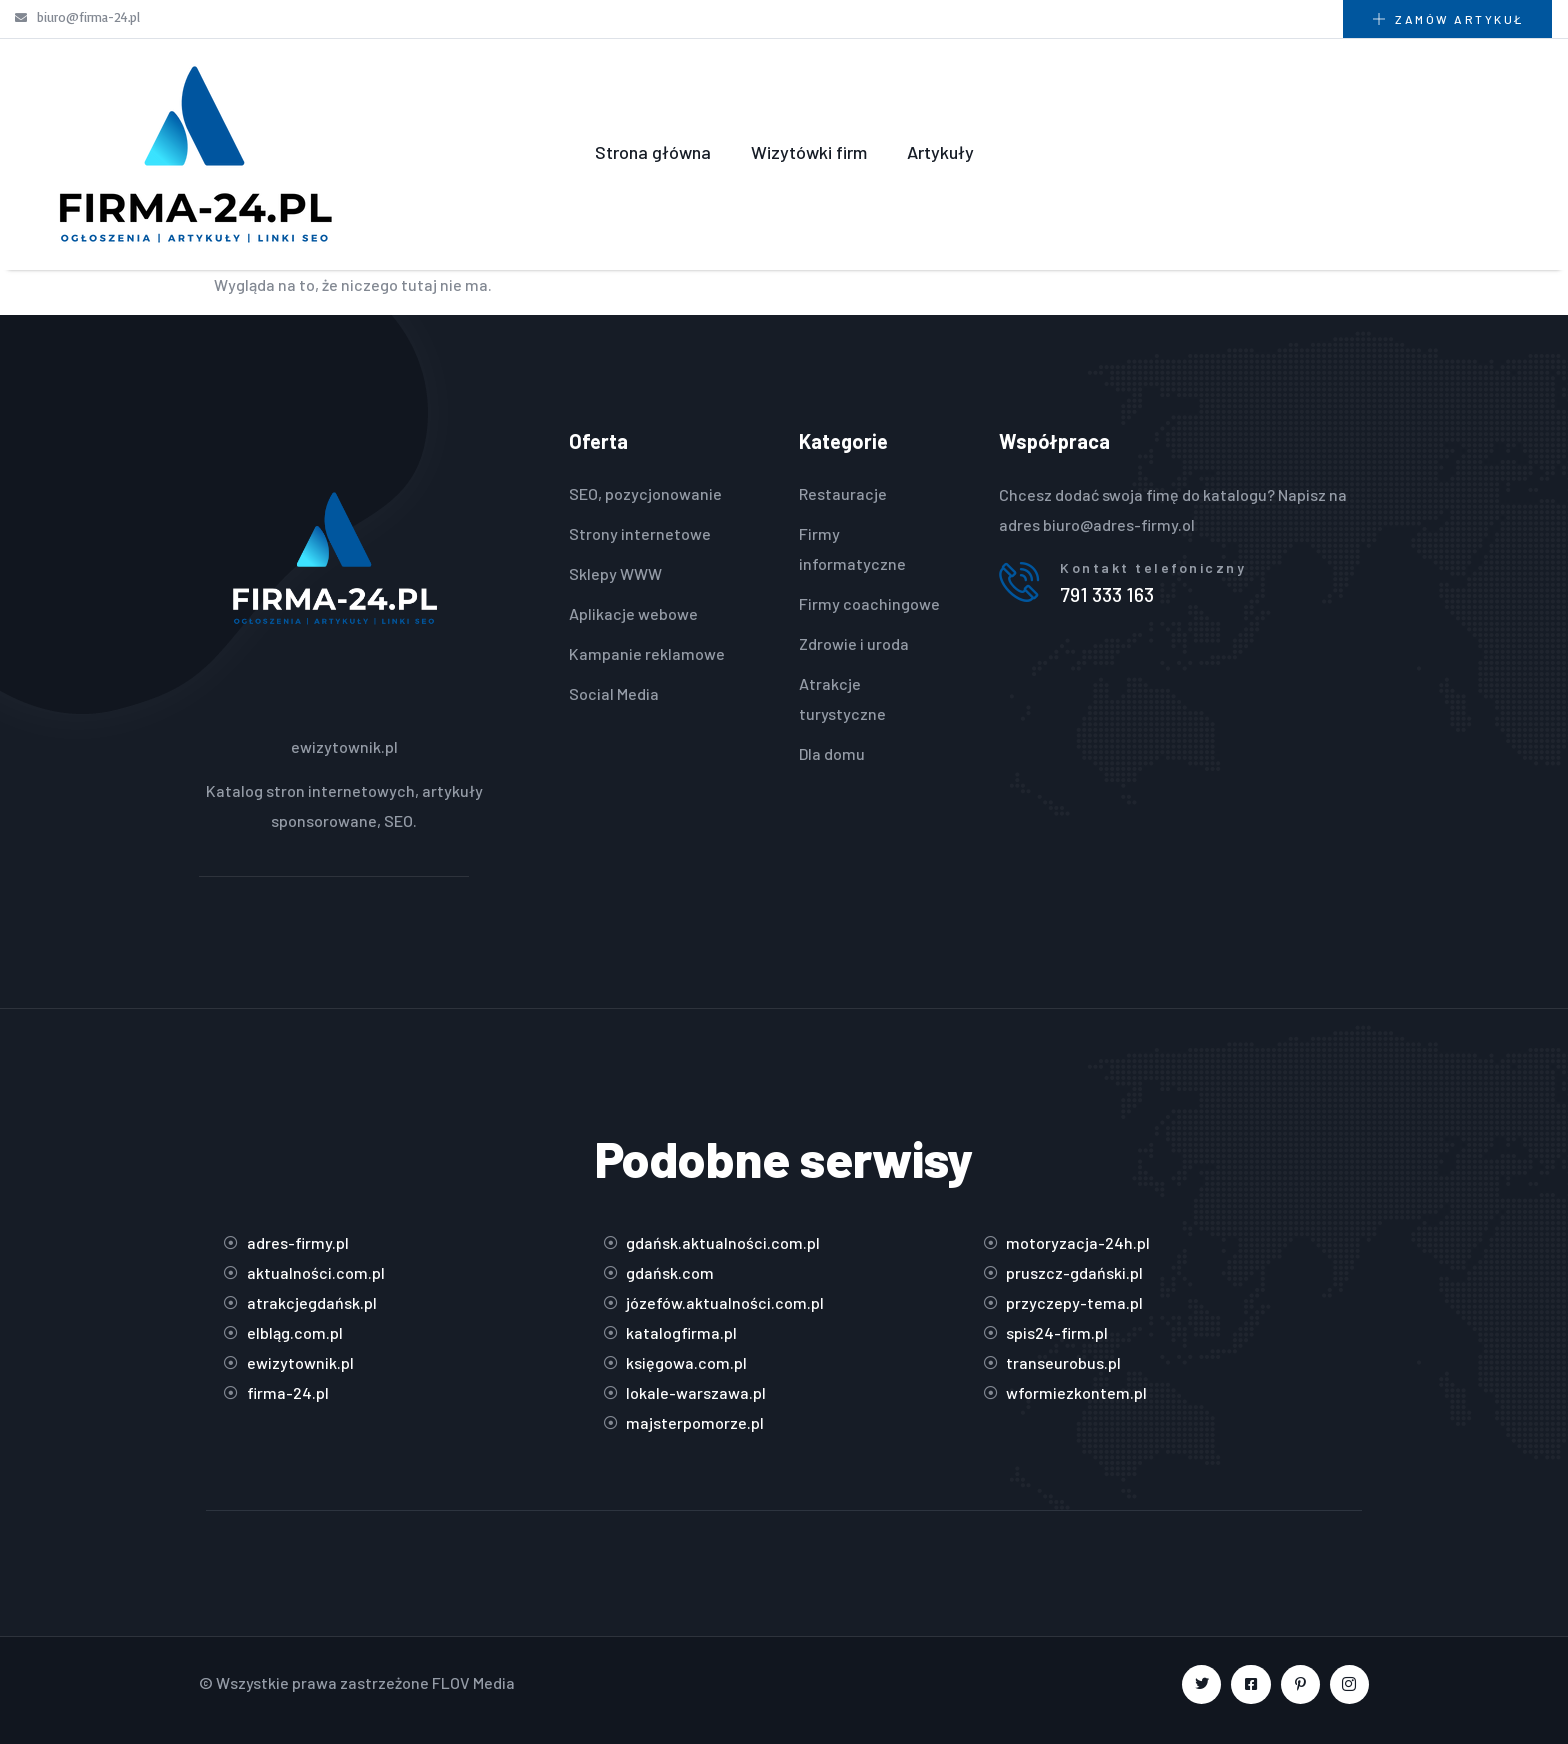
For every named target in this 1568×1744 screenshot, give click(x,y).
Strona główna (653, 152)
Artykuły (940, 152)
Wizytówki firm (809, 152)
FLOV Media (473, 1682)
